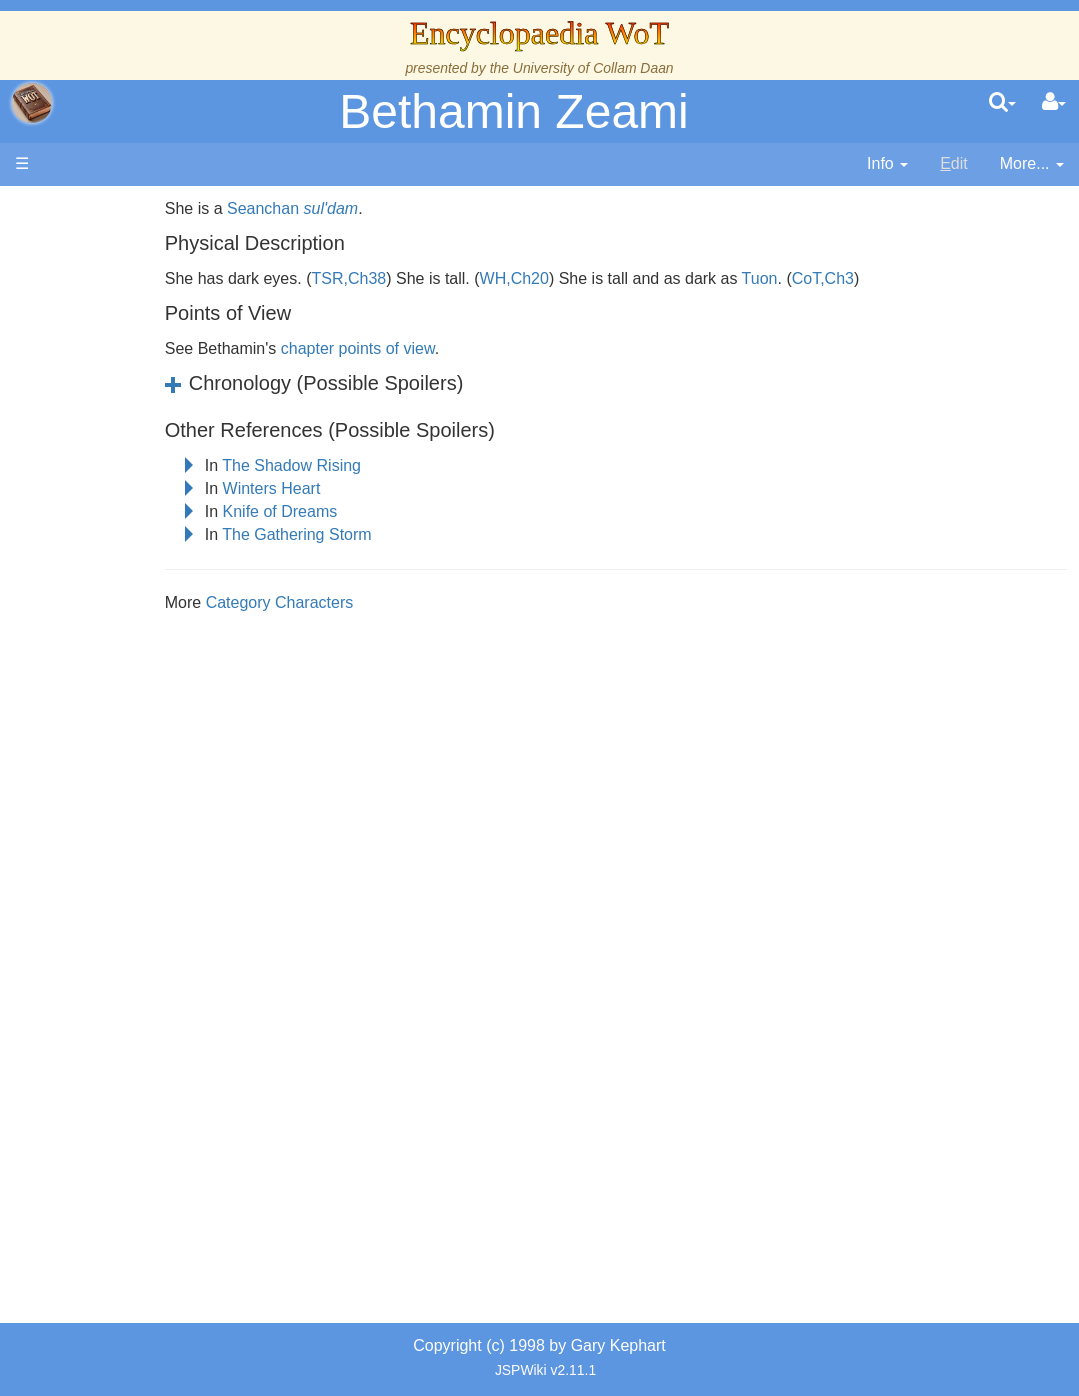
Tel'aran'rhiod (142, 904)
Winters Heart (352, 488)
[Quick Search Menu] (1002, 103)
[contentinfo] (887, 164)
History (120, 425)
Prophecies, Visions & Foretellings (137, 859)
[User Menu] (1054, 103)
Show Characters (156, 653)
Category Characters (361, 602)
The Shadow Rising (372, 465)
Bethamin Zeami (513, 111)
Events (119, 470)
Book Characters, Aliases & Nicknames (157, 608)
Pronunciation (144, 996)
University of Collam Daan (593, 68)
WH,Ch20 (594, 278)
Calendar (127, 447)
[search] (1002, 103)
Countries (169, 539)
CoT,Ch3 (904, 278)
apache (32, 103)
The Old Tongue (152, 562)
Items (114, 813)
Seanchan (344, 208)
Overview (168, 516)
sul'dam (411, 208)
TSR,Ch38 (429, 278)
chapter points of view (439, 348)
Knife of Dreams (360, 511)
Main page (92, 208)
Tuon (841, 278)
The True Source (154, 402)
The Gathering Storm (377, 534)
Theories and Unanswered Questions (141, 950)
